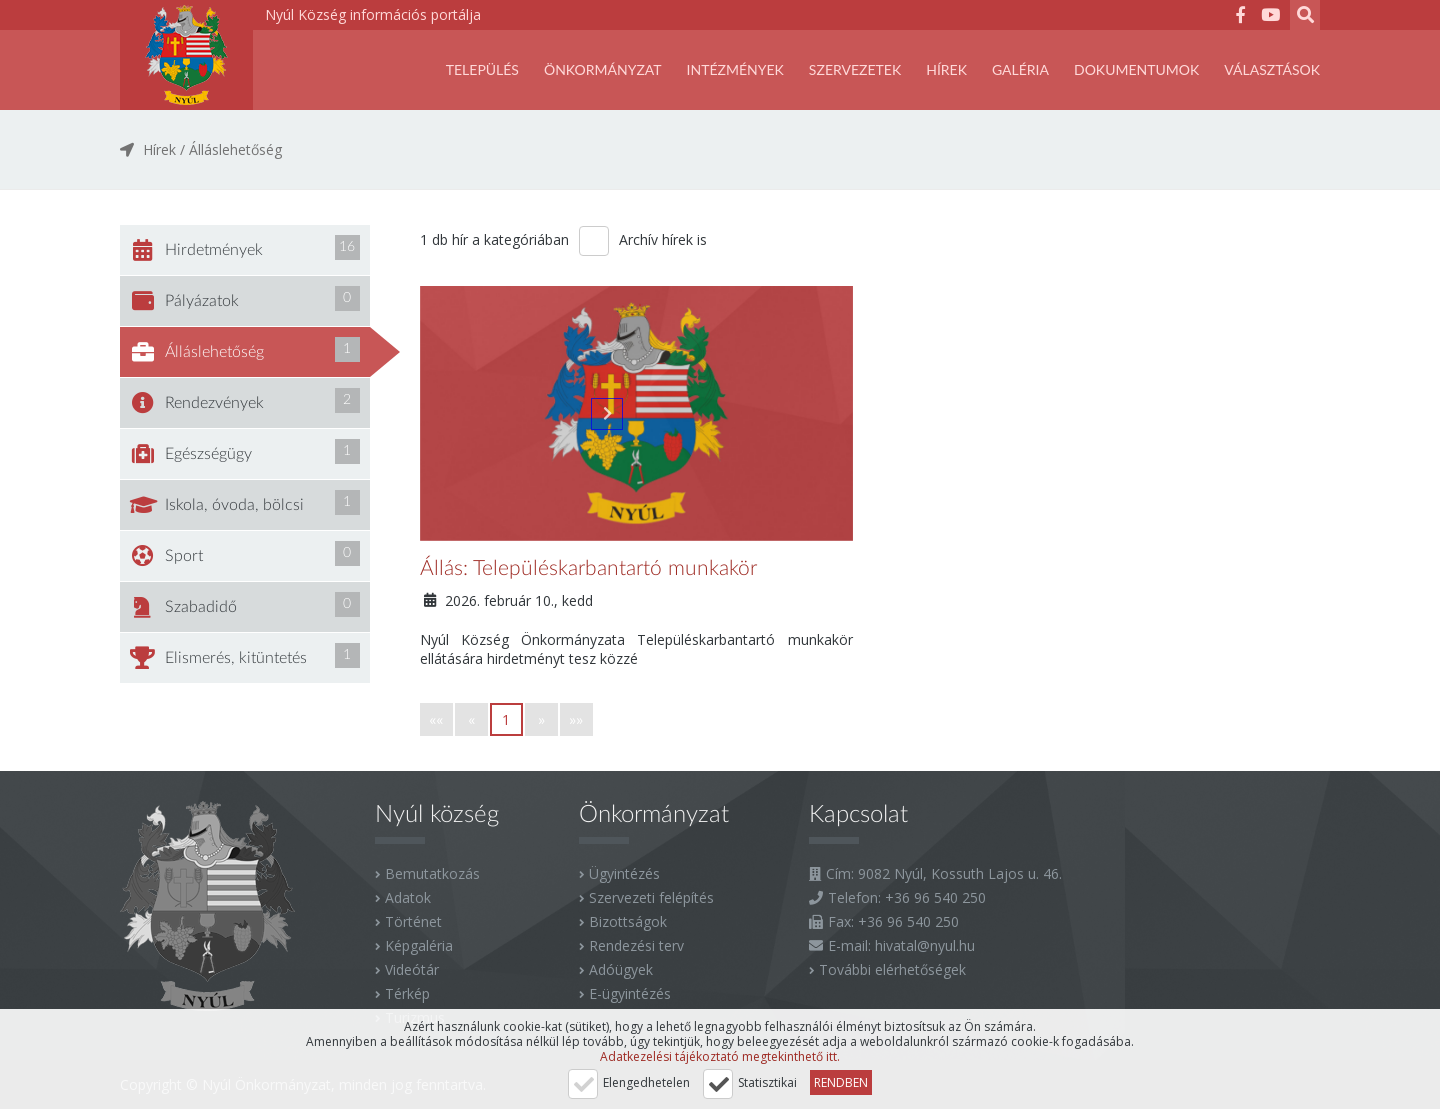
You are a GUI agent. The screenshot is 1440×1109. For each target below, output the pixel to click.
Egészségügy (245, 452)
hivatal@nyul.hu (925, 945)
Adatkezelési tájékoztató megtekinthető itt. (720, 1056)
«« (436, 719)
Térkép (407, 993)
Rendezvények (245, 401)
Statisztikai (767, 1082)
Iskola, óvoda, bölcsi (245, 503)
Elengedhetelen (646, 1082)
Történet (413, 921)
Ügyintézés (624, 873)
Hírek (946, 69)
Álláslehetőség (235, 149)
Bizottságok (628, 921)
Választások (1272, 69)
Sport (245, 554)
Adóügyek (621, 969)
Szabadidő (245, 605)
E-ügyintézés (630, 993)
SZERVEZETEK (855, 69)
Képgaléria (419, 945)
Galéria (1020, 69)
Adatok (408, 897)
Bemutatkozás (432, 873)
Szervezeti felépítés (651, 897)
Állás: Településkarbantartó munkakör (588, 568)
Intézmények (735, 69)
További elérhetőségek (892, 969)
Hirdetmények (245, 248)
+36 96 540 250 (935, 897)
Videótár (412, 969)
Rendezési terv (636, 945)
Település (482, 69)
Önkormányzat (603, 69)
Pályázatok (245, 299)
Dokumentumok (1136, 69)
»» (576, 719)
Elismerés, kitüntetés (245, 656)
